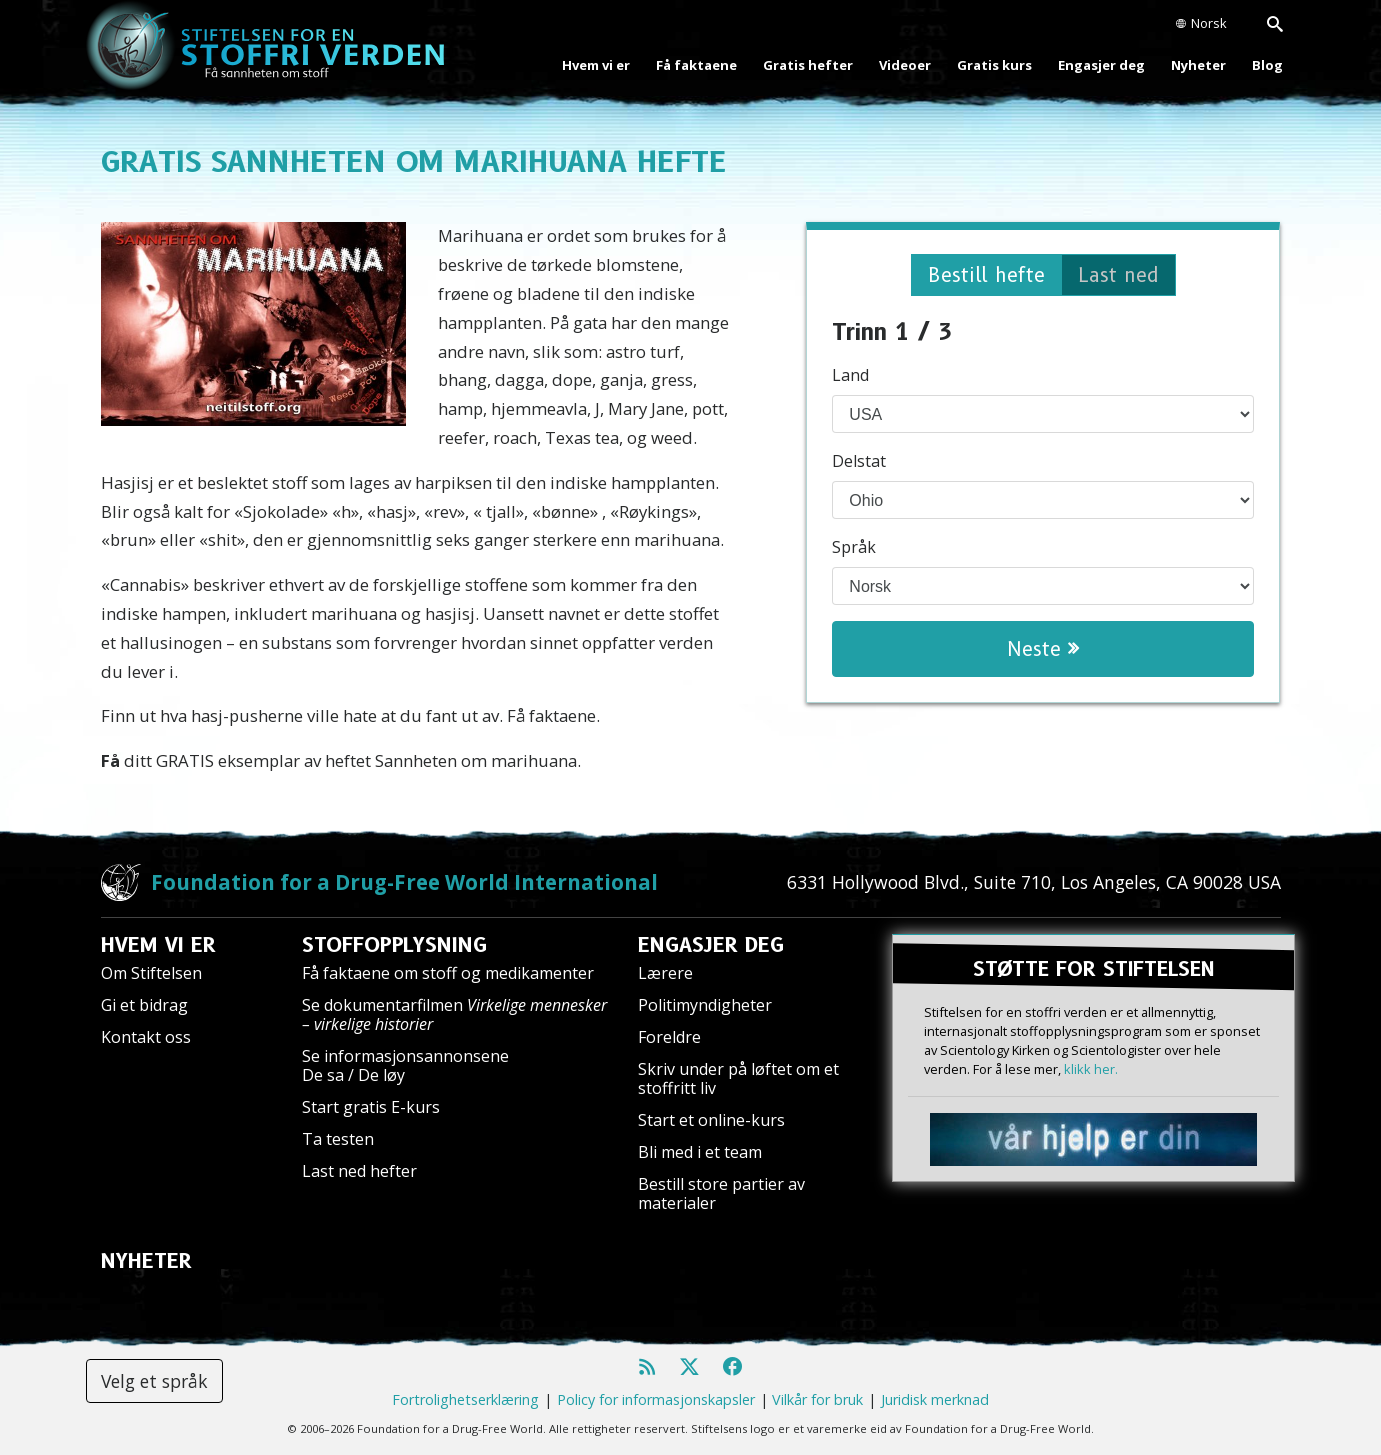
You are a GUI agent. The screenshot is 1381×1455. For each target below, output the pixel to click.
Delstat (859, 461)
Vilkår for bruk (817, 1399)
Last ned (1118, 275)
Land (850, 375)
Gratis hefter (808, 65)
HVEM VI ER (158, 945)
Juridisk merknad (935, 1399)
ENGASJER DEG (711, 945)
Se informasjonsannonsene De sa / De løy (405, 1065)
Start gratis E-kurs (371, 1107)
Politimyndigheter (705, 1005)
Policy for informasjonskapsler (656, 1399)
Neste (1043, 649)
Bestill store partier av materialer (721, 1193)
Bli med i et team (700, 1152)
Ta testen (338, 1139)
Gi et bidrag (144, 1005)
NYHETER (146, 1261)
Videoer (905, 65)
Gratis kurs (994, 65)
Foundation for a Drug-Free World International (404, 882)
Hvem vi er (596, 65)
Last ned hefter (359, 1171)
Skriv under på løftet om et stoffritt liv (738, 1078)
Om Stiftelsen (151, 973)
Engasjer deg (1101, 65)
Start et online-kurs (711, 1120)
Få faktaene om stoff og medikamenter (448, 973)
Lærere (665, 973)
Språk (854, 547)
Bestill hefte (986, 275)
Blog (1267, 65)
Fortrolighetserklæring (465, 1399)
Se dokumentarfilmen (454, 1014)
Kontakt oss (146, 1037)
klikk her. (1091, 1069)
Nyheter (1198, 65)
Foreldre (669, 1037)
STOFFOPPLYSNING (394, 945)
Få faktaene (696, 65)
